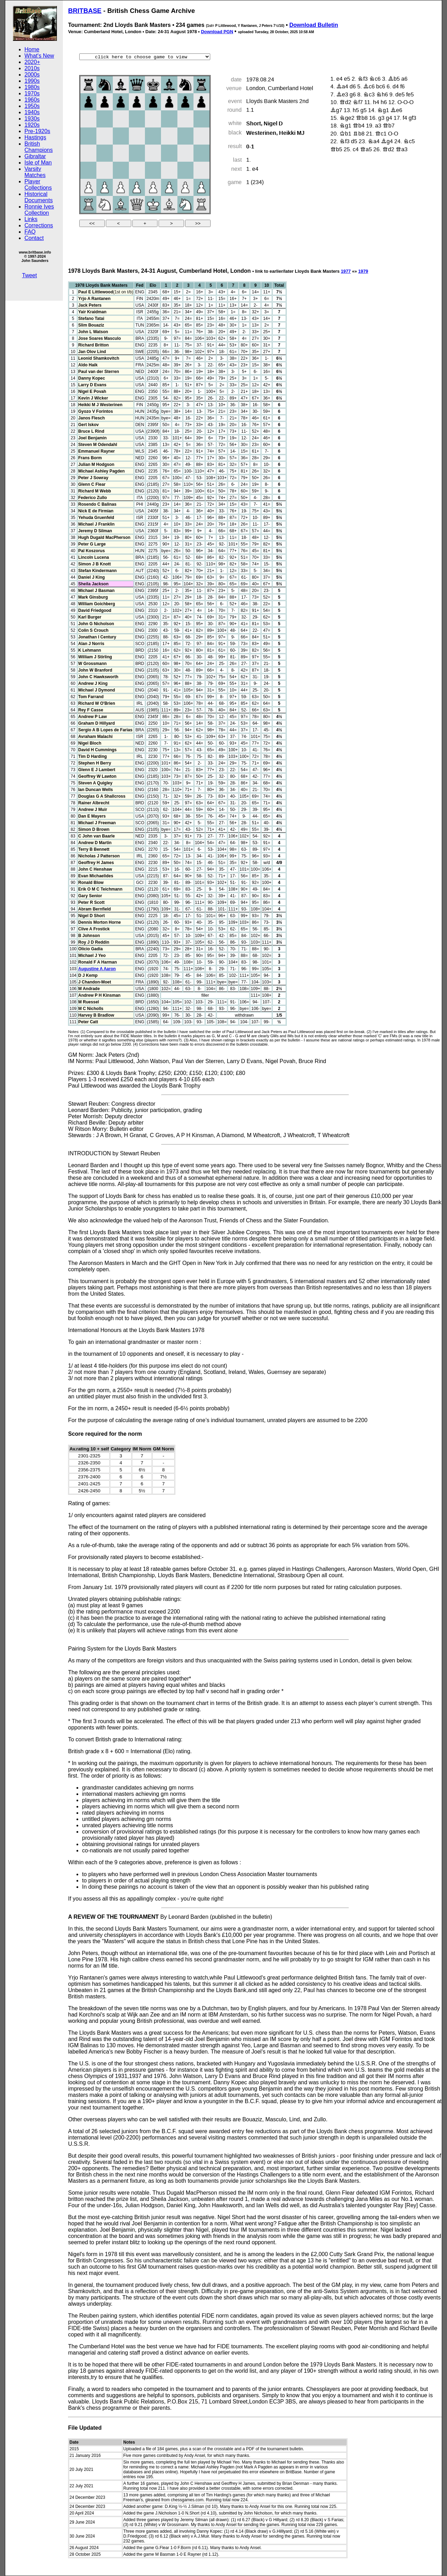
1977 (346, 271)
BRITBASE (85, 10)
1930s (32, 119)
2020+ (32, 62)
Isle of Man (38, 163)
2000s (32, 75)
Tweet (29, 275)
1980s (32, 87)
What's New (39, 56)
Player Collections (38, 184)
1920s (32, 125)
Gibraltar (35, 156)
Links (30, 219)
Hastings (35, 137)
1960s (32, 100)
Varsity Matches (34, 172)
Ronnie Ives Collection (39, 210)
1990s (32, 81)
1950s (32, 106)
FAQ (30, 232)
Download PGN (217, 31)
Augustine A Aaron (97, 968)
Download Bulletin (314, 25)
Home (31, 49)
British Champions (38, 147)
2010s (32, 68)
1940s (32, 112)
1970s (32, 93)
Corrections (38, 225)
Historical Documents (38, 197)
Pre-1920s (37, 131)
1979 (363, 271)
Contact (34, 238)
